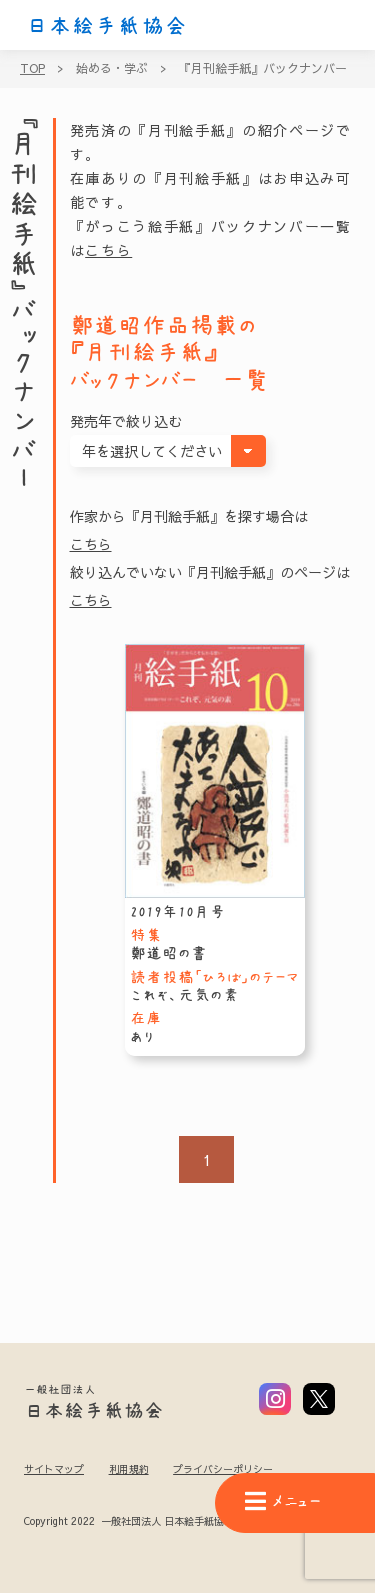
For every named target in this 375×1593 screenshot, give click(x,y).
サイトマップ (54, 1469)
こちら (108, 250)
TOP (32, 68)
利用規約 (129, 1469)
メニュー (283, 1501)
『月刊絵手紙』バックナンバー (263, 68)
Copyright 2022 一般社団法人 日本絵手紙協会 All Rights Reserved (178, 1522)
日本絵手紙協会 (107, 26)
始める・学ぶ (112, 68)
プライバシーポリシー (223, 1469)
